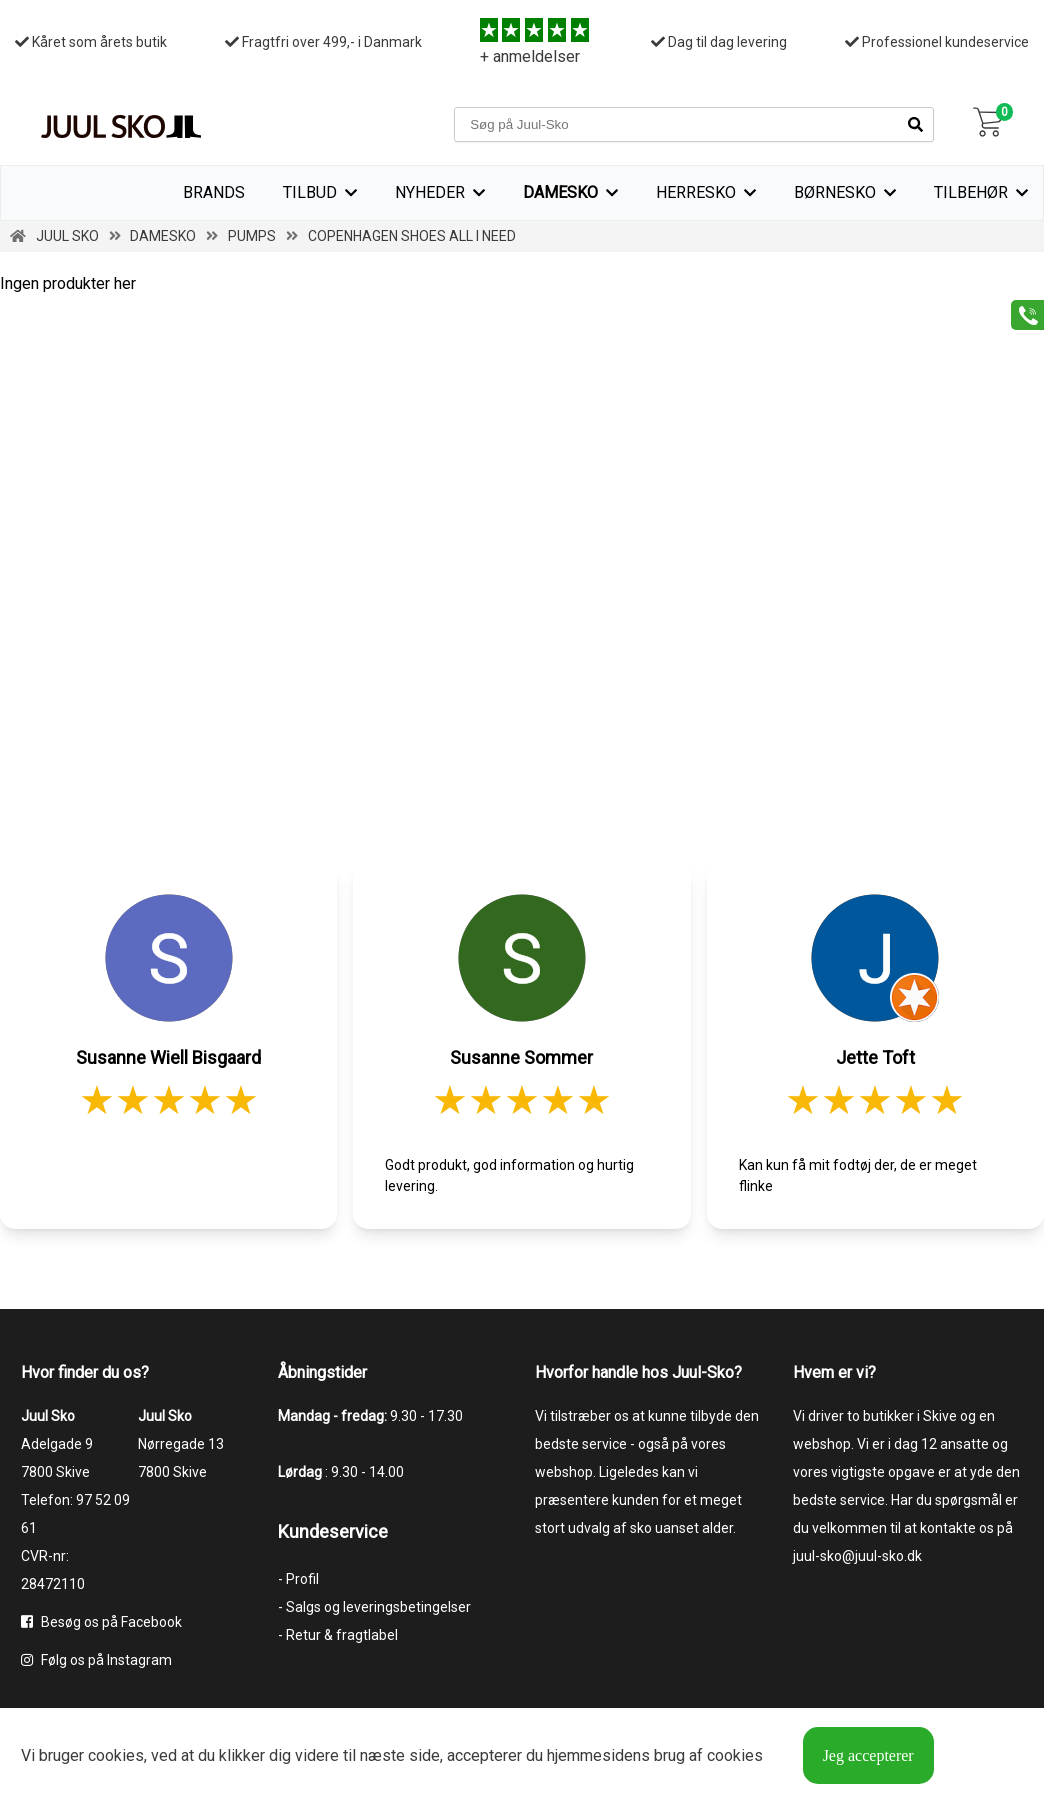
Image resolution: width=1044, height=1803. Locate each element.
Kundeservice (333, 1531)
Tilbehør (971, 192)
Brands (214, 192)
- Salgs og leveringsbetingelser (374, 1607)
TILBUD (310, 192)
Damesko (560, 192)
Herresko (696, 192)
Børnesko (835, 192)
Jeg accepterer (868, 1755)
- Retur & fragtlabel (338, 1635)
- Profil (298, 1579)
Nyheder (430, 192)
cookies (116, 1755)
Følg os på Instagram (96, 1660)
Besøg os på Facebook (101, 1622)
